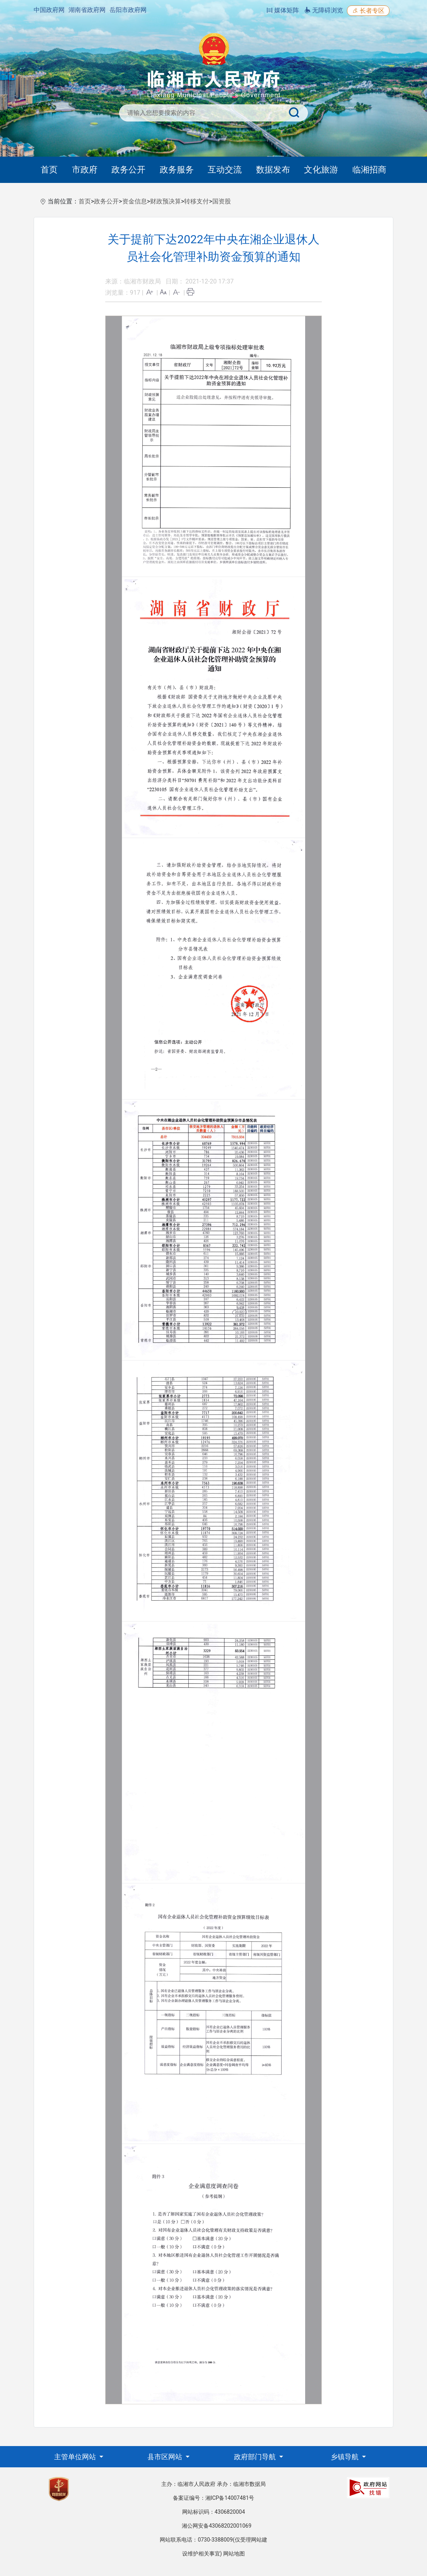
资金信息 (134, 201)
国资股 (221, 201)
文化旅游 (321, 169)
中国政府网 (49, 10)
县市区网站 (165, 2457)
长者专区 (368, 10)
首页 (49, 169)
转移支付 (196, 201)
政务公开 (128, 169)
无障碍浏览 (323, 10)
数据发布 (273, 169)
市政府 (84, 169)
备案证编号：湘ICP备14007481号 (213, 2498)
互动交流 (225, 169)
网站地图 (234, 2553)
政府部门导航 (255, 2457)
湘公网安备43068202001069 (216, 2526)
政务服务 (177, 169)
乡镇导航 (345, 2457)
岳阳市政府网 (128, 10)
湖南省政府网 (87, 10)
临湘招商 (369, 169)
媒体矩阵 (282, 10)
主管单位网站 (75, 2457)
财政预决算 (165, 201)
